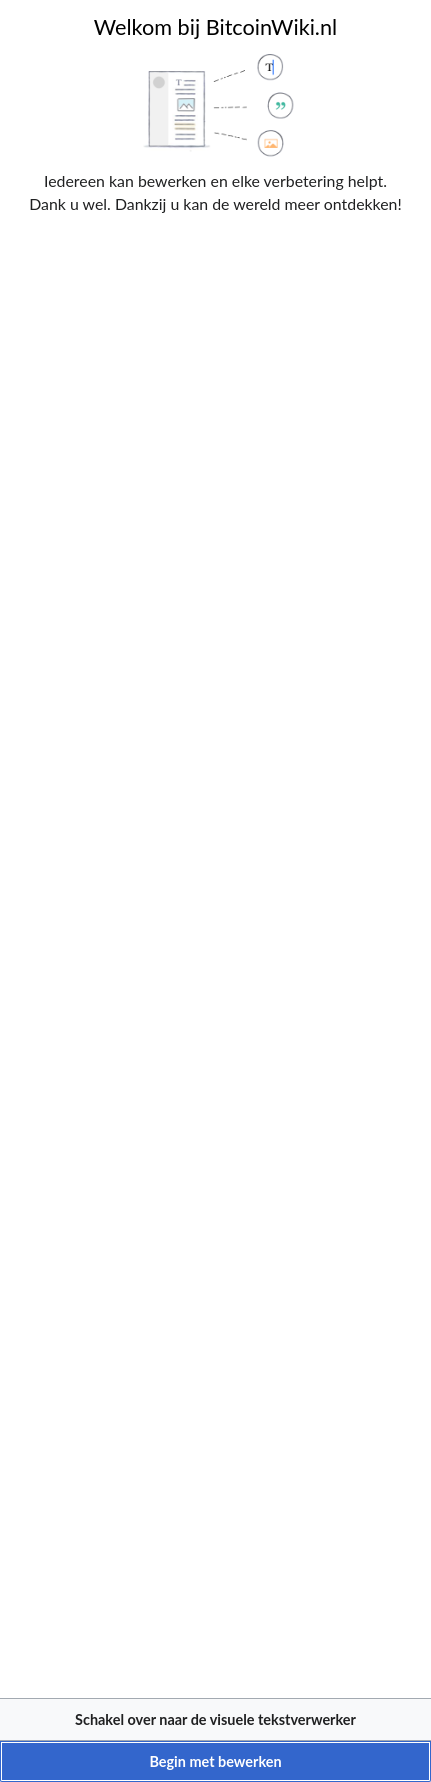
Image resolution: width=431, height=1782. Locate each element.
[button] (215, 1719)
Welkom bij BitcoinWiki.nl (215, 27)
